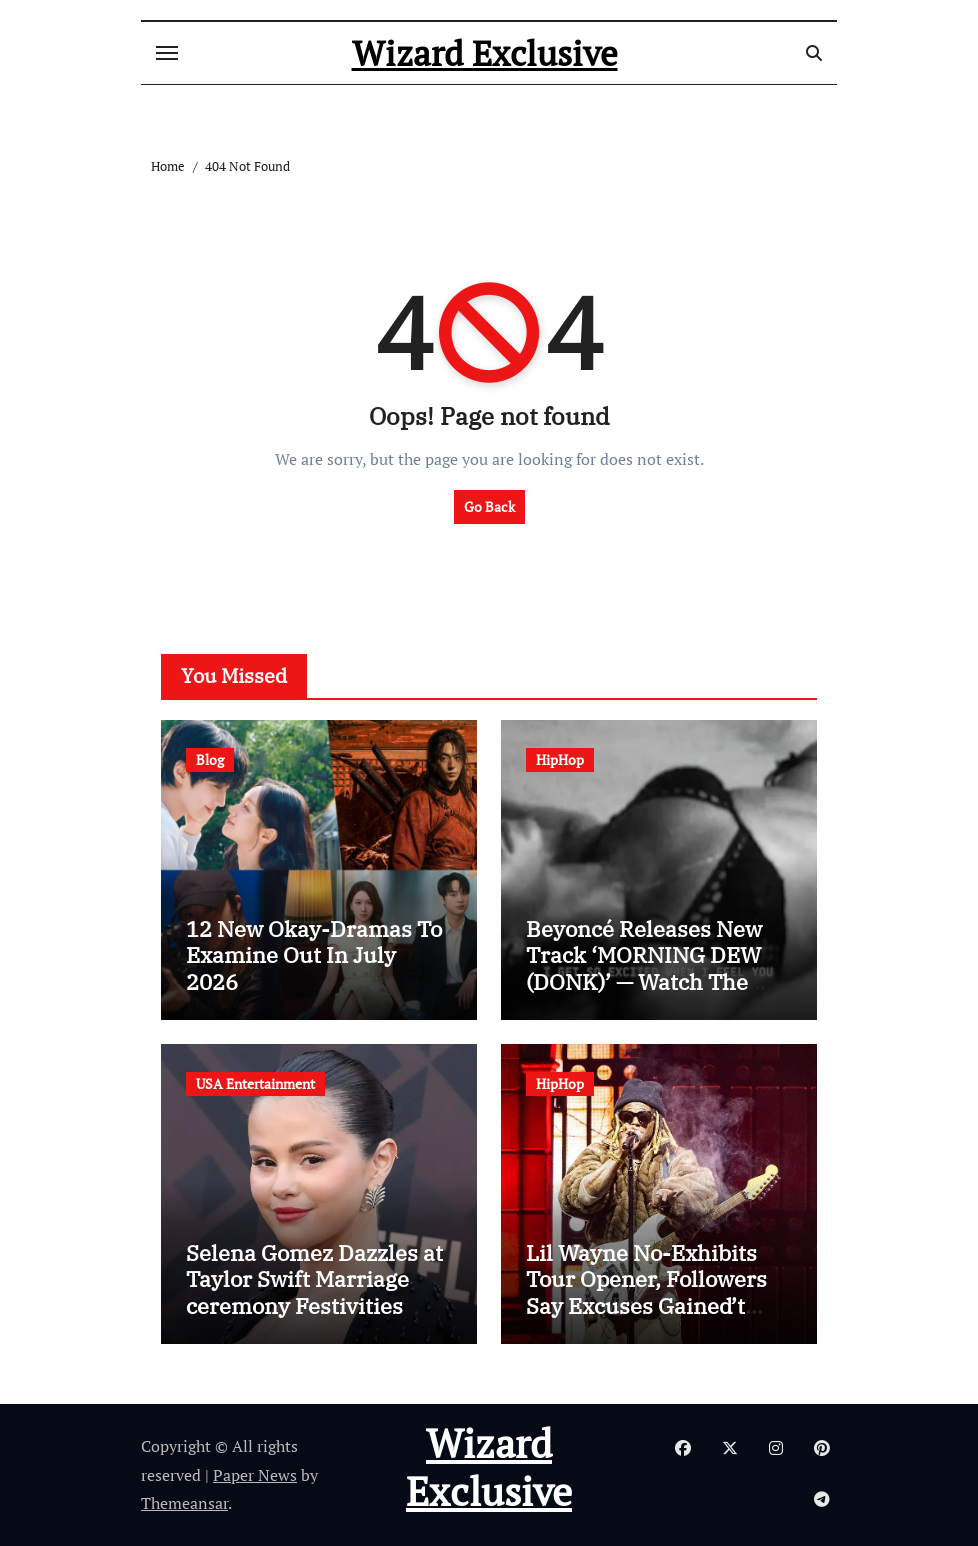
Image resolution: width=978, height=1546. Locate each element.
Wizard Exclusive (485, 53)
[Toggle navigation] (167, 53)
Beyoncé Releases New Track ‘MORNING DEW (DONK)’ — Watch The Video (644, 968)
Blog (210, 759)
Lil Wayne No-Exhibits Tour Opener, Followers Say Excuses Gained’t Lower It (646, 1292)
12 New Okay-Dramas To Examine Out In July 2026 (314, 955)
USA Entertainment (255, 1083)
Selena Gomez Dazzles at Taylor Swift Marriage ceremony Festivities (314, 1279)
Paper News (255, 1475)
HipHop (560, 759)
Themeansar (184, 1503)
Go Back (489, 506)
